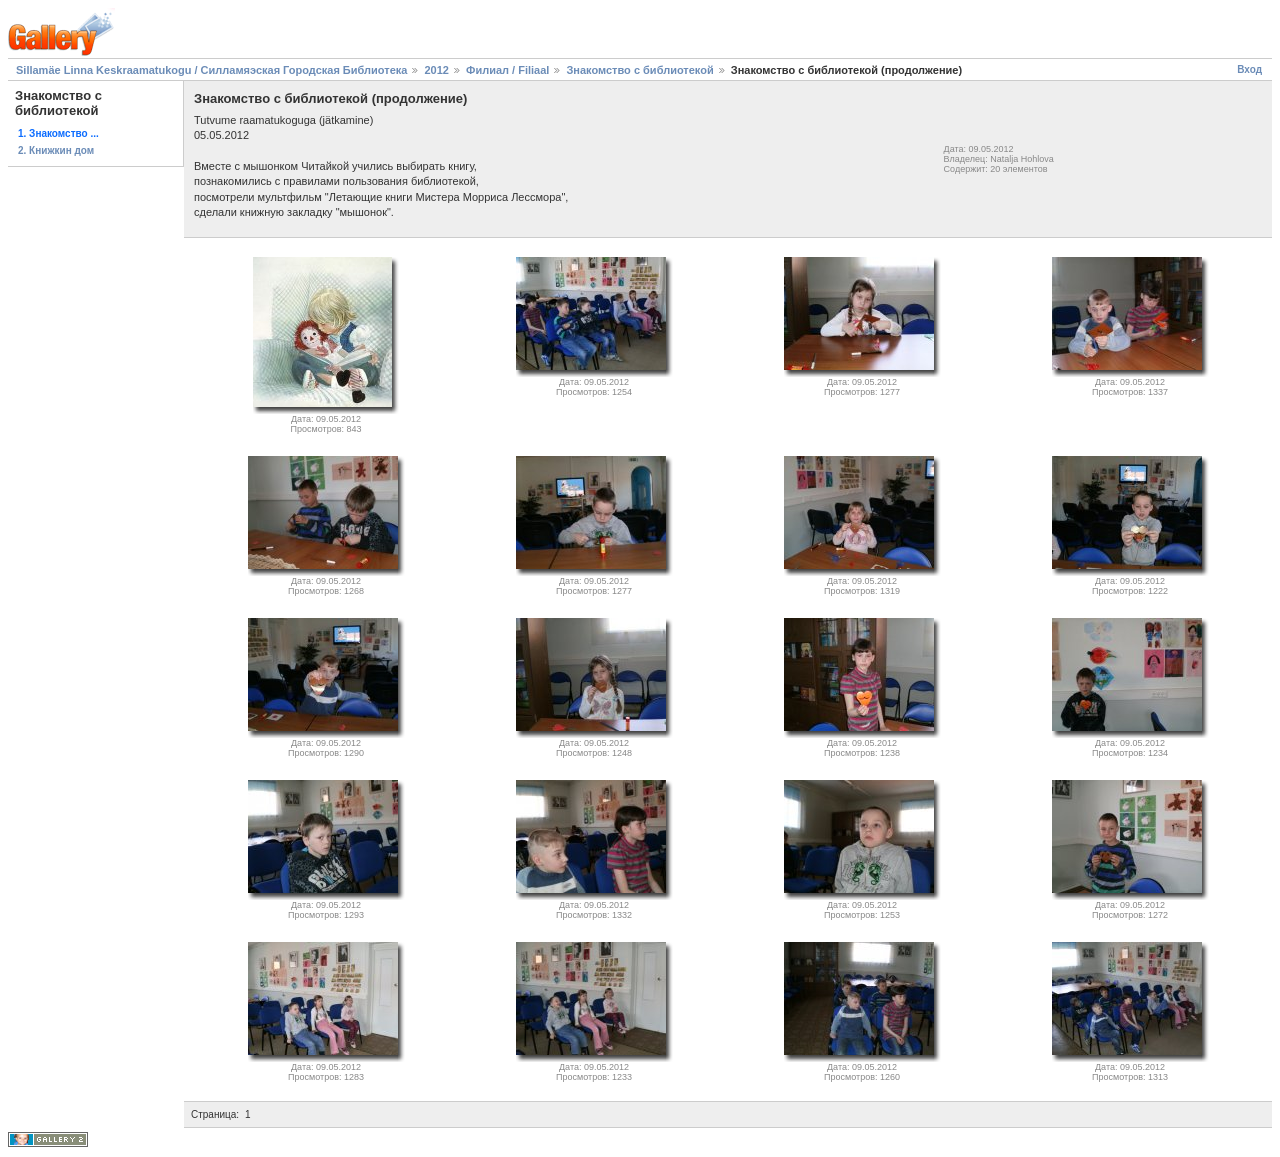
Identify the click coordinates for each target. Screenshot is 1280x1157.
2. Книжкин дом (56, 150)
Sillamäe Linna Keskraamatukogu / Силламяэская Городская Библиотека (211, 70)
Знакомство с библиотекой (639, 70)
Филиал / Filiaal (507, 70)
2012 (436, 70)
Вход (1249, 69)
